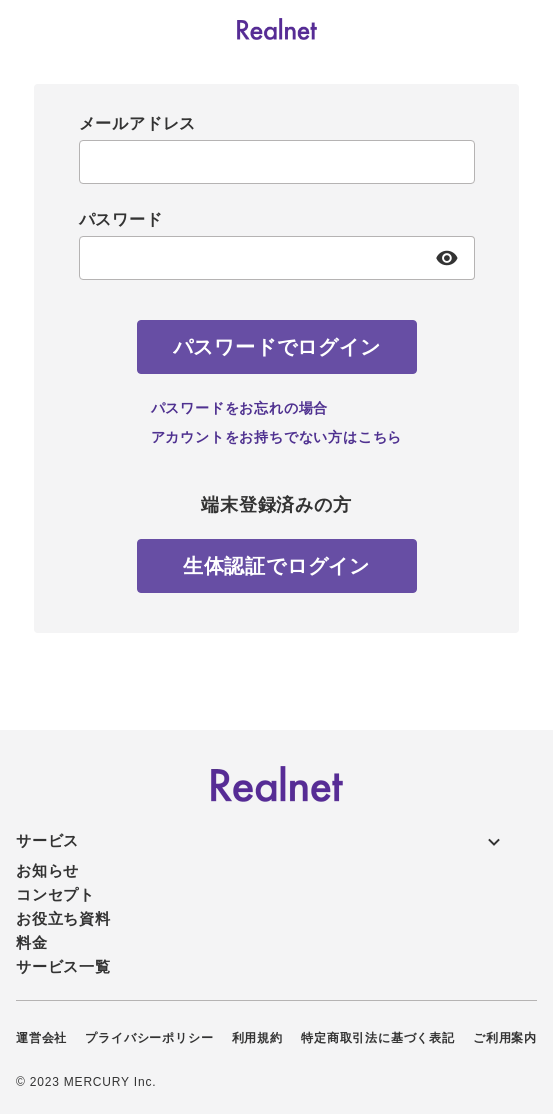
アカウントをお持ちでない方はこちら (277, 437)
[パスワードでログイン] (277, 347)
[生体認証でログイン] (277, 566)
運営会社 (41, 1038)
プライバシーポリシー (149, 1038)
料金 (32, 942)
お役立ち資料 (63, 918)
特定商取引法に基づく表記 (378, 1038)
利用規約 (257, 1038)
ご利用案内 (505, 1038)
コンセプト (55, 894)
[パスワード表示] (447, 258)
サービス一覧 (63, 966)
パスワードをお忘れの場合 (240, 408)
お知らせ (47, 870)
